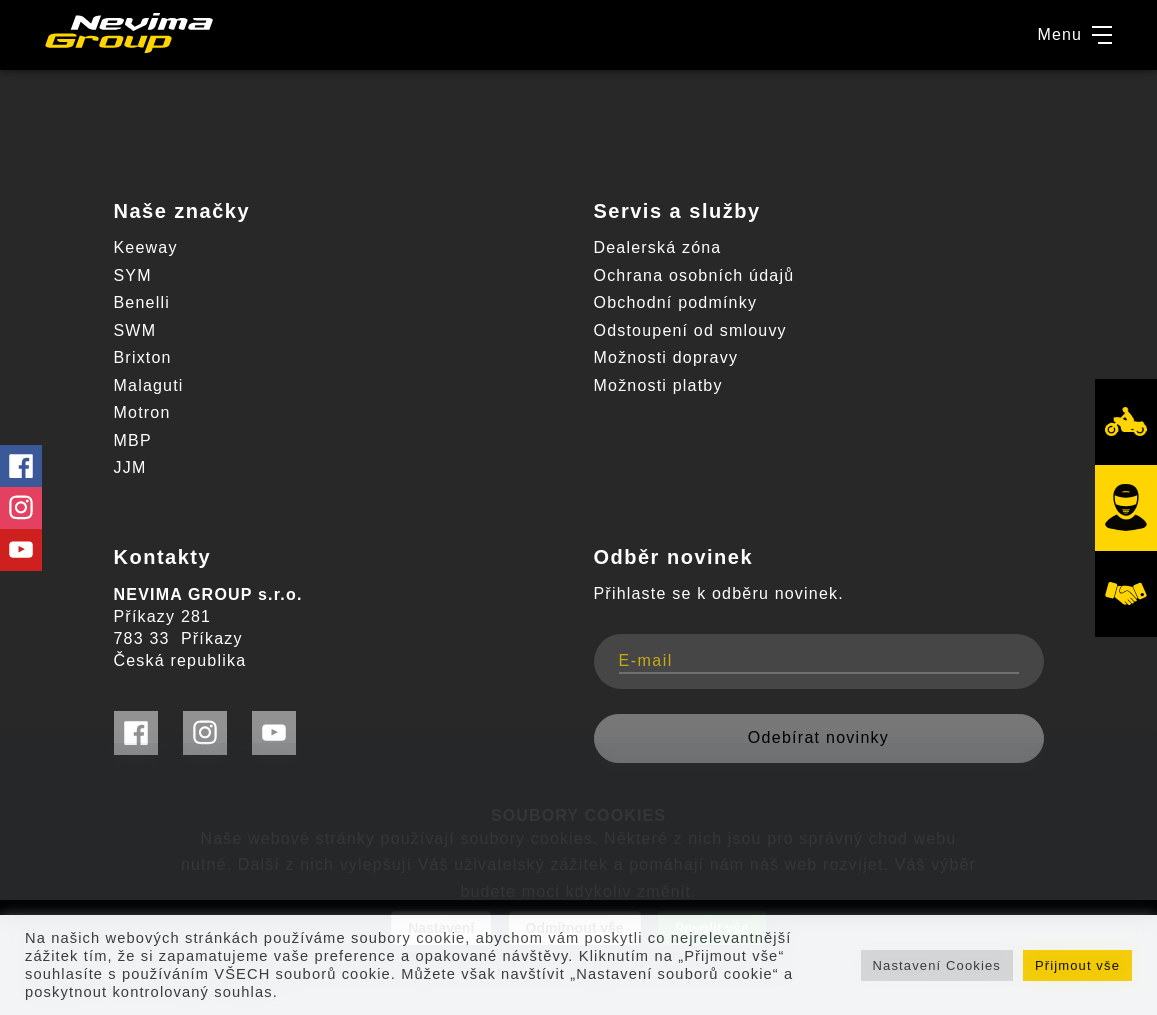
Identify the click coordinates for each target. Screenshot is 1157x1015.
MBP (133, 440)
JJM (130, 467)
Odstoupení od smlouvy (690, 330)
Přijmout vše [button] (1077, 965)
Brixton (143, 357)
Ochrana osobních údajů (694, 275)
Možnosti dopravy (666, 357)
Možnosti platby (658, 385)
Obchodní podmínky (676, 302)
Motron (142, 412)
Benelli (142, 302)
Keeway (146, 247)
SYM (133, 275)
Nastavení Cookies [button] (937, 965)
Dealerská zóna (658, 247)
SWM (135, 330)
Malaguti (149, 385)
